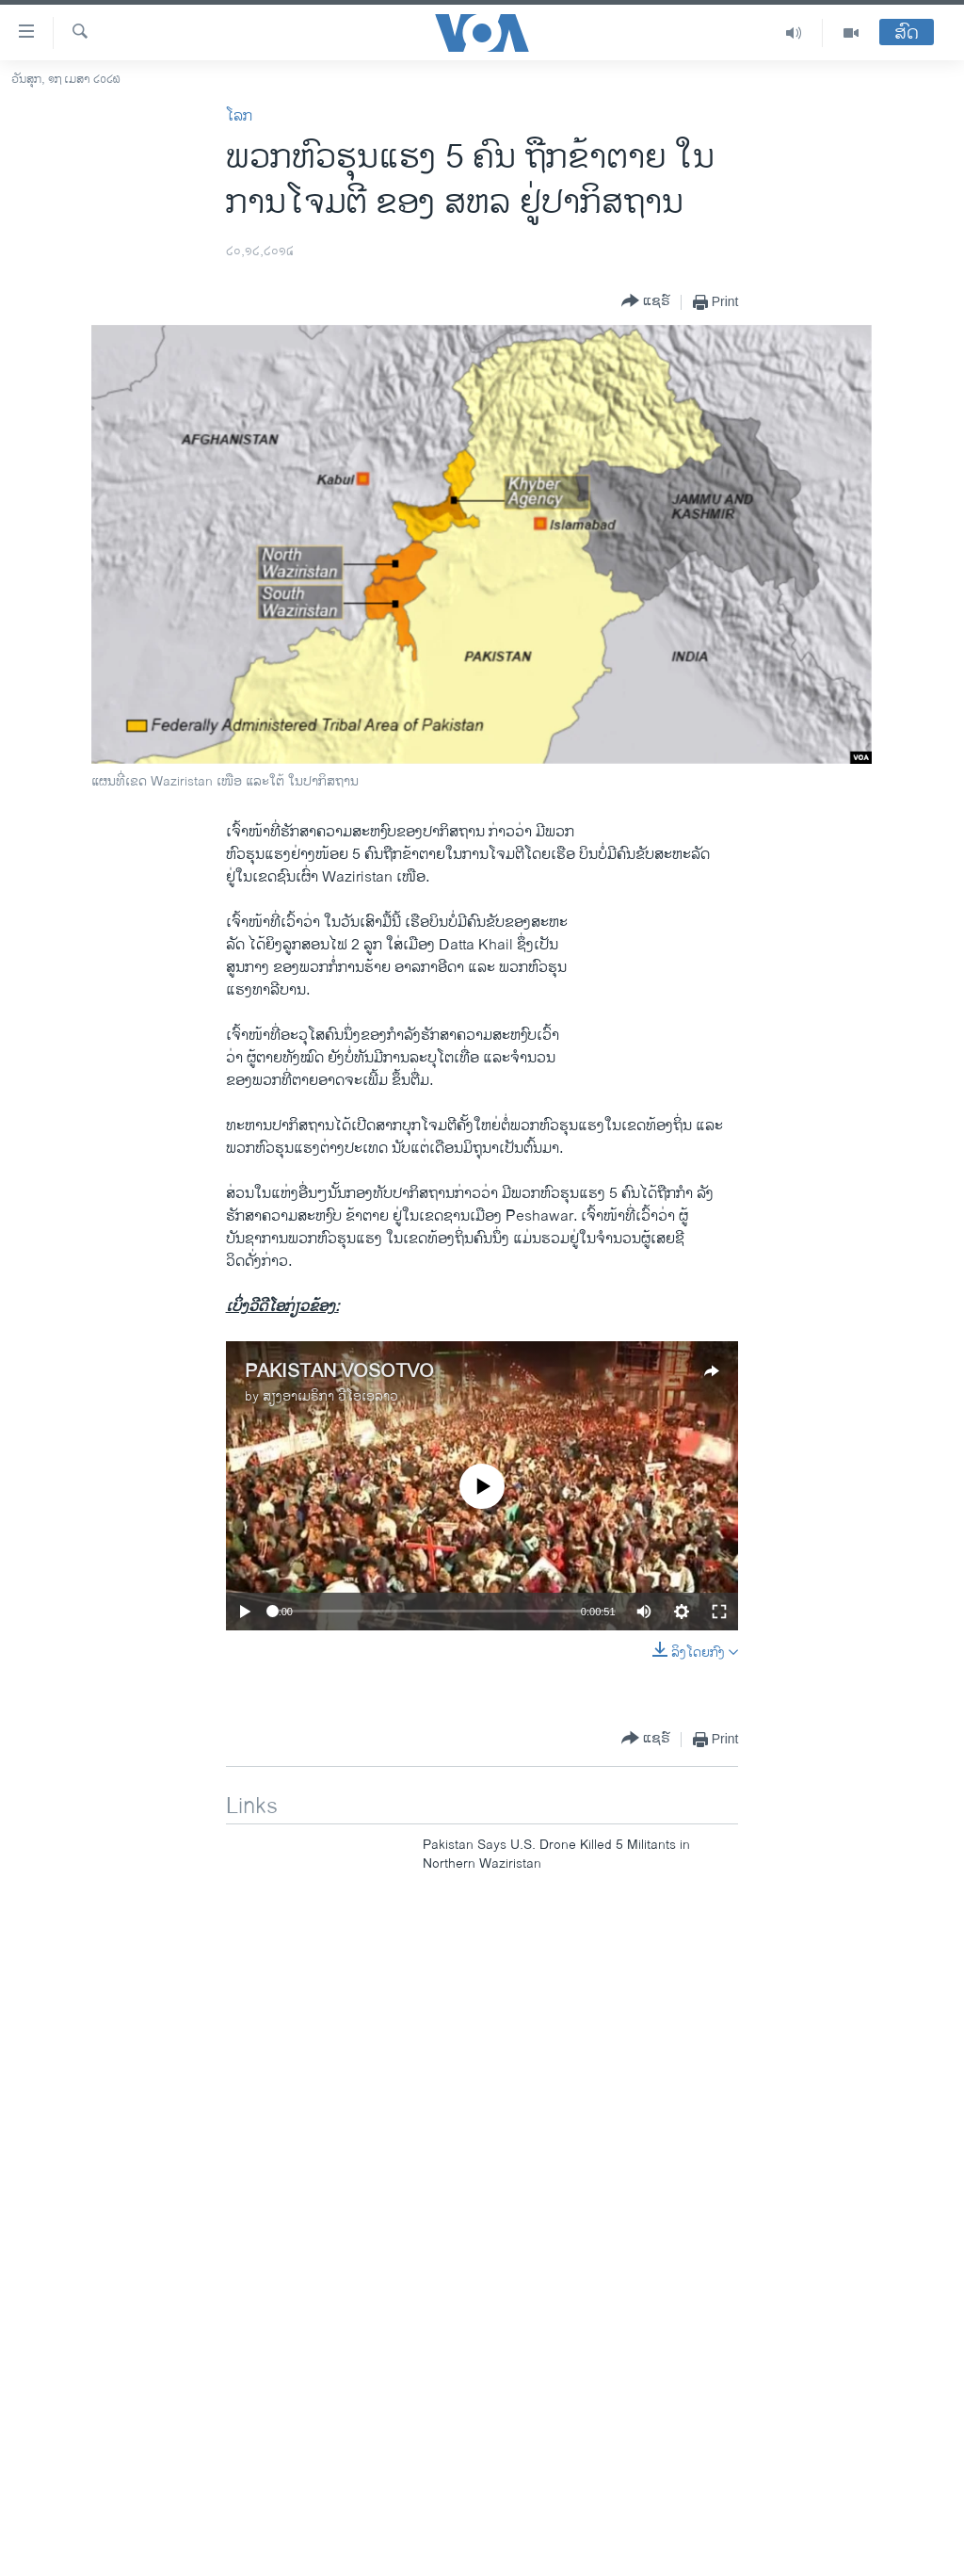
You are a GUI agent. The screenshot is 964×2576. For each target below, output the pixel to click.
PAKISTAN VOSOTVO (339, 1371)
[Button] (645, 302)
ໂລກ (239, 116)
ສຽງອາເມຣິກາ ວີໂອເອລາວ (330, 1396)
